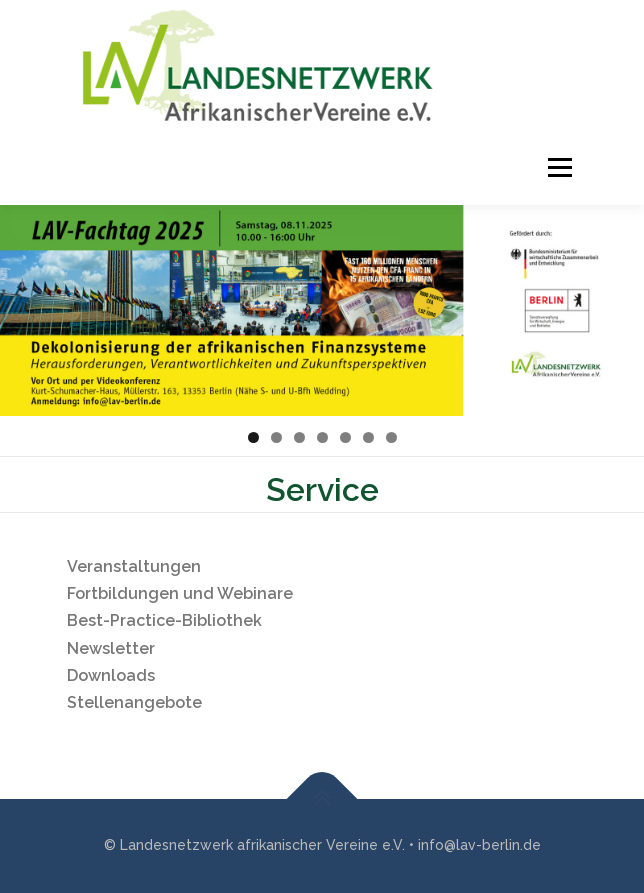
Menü (557, 167)
